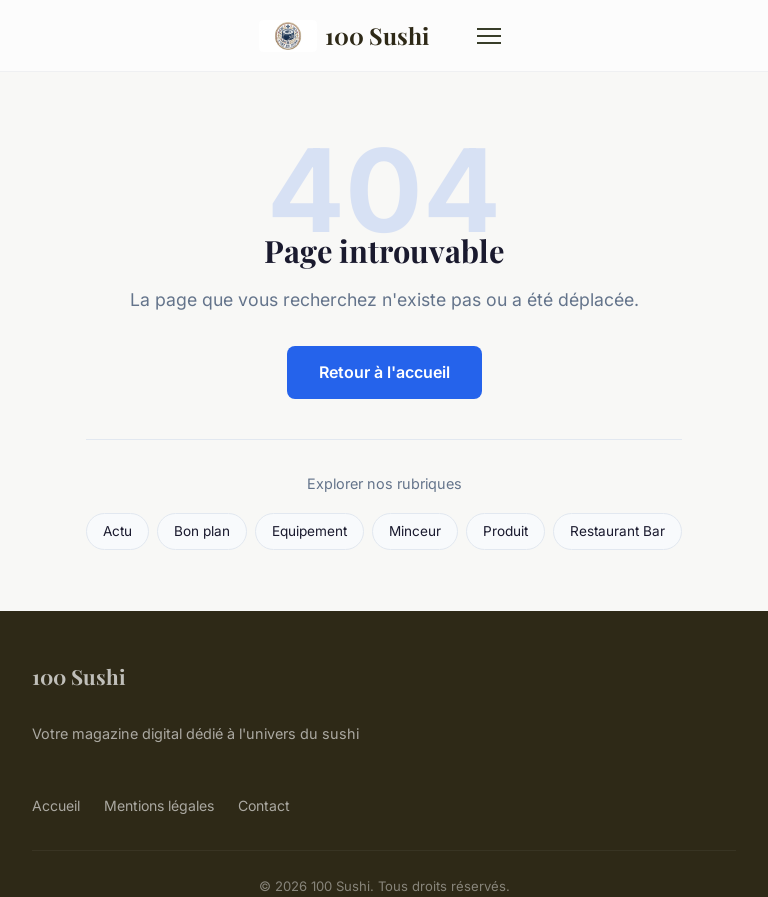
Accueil (56, 805)
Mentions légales (159, 805)
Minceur (415, 531)
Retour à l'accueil (384, 372)
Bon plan (202, 531)
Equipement (309, 531)
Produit (505, 531)
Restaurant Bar (617, 531)
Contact (264, 805)
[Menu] (489, 36)
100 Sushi (344, 36)
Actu (117, 531)
